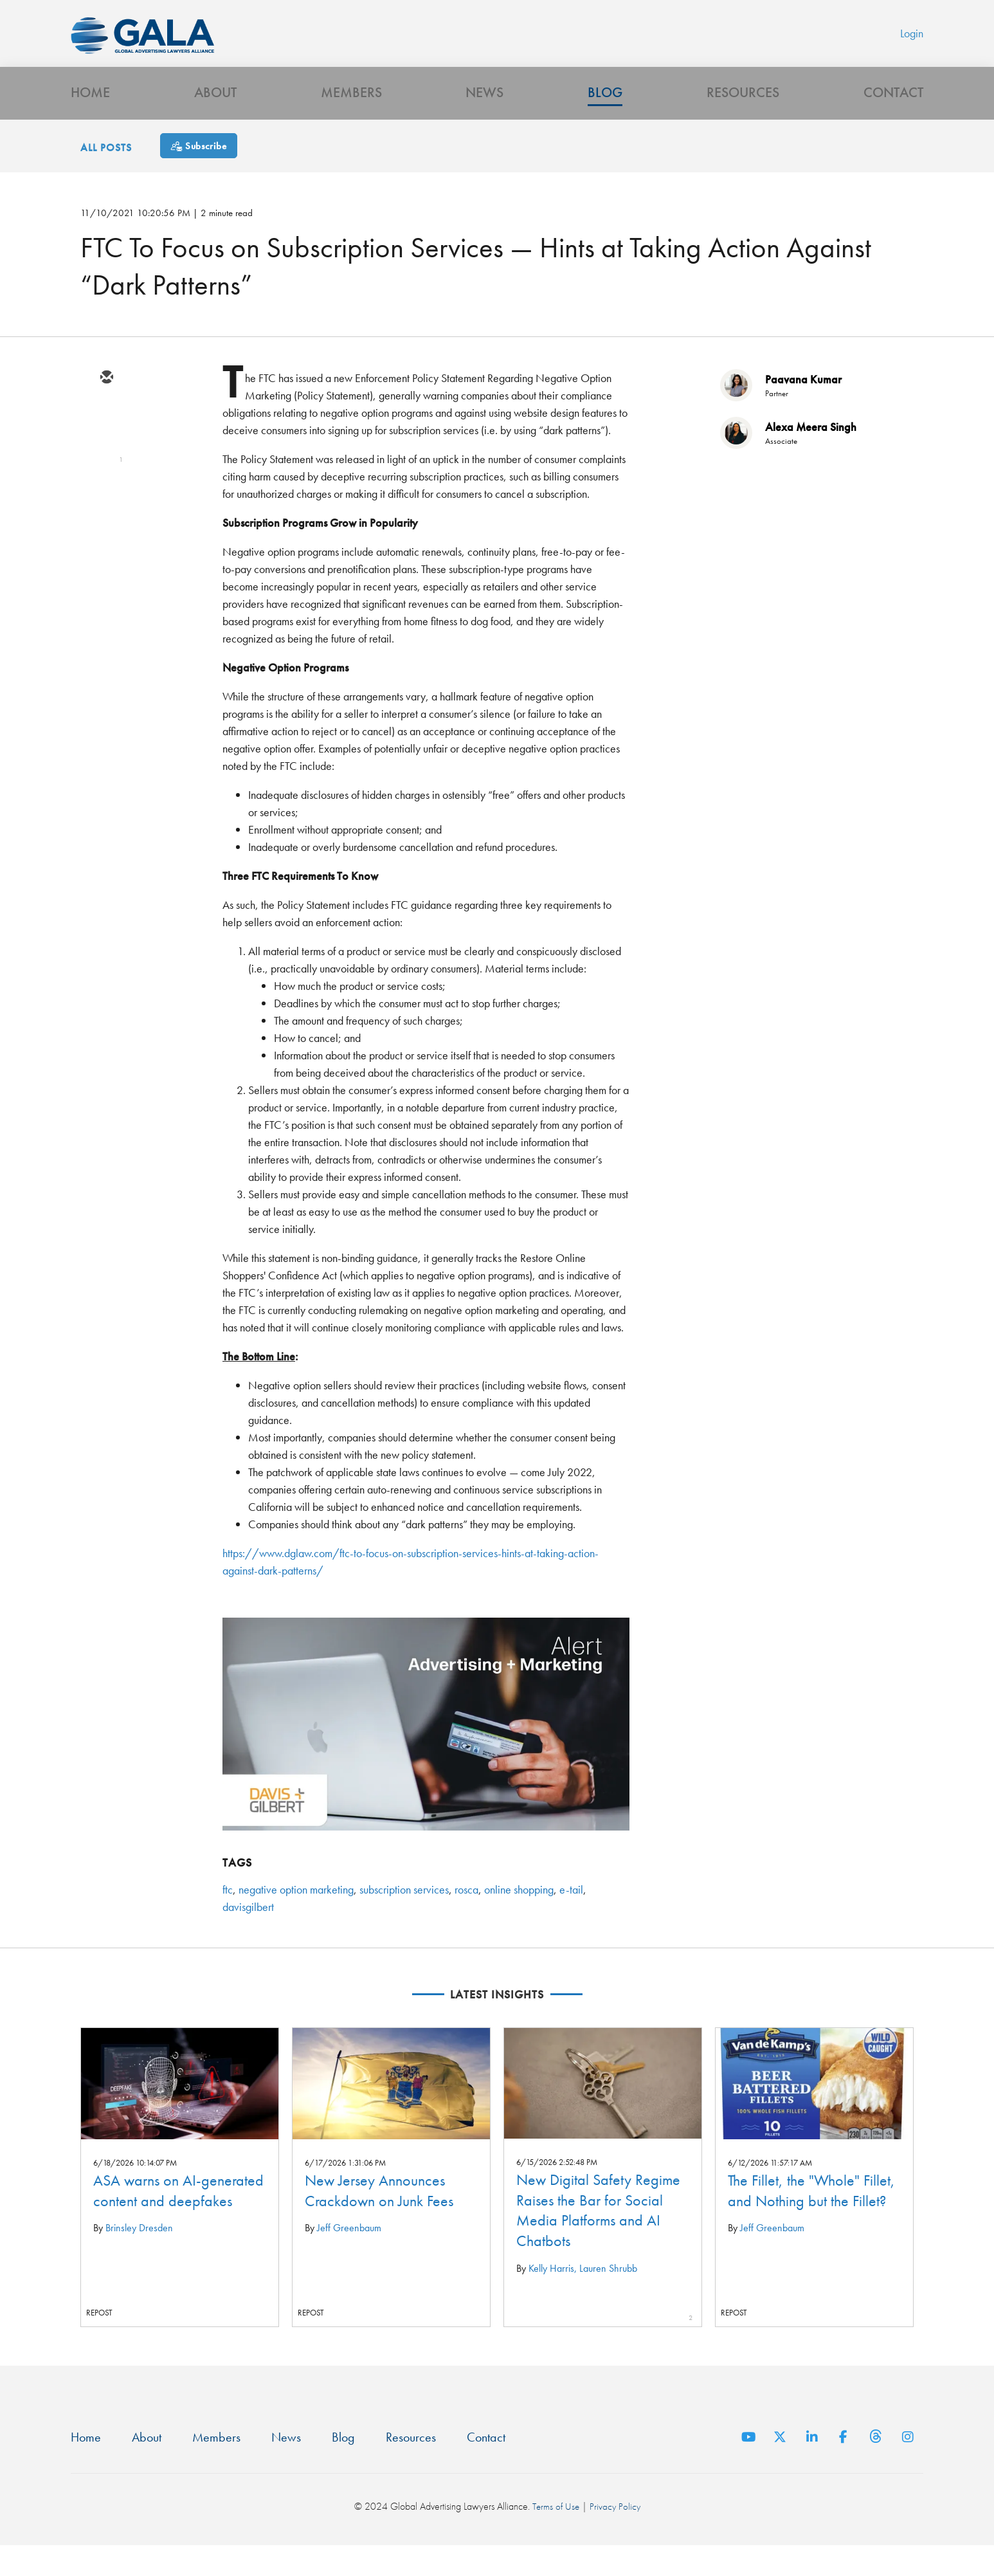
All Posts (106, 176)
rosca (466, 1918)
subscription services (404, 1918)
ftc (227, 1918)
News (484, 119)
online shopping (519, 1918)
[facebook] (106, 519)
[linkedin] (106, 482)
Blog (605, 119)
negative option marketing (296, 1918)
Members (351, 119)
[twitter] (106, 444)
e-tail (571, 1918)
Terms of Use (554, 2537)
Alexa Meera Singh (810, 455)
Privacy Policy (616, 2537)
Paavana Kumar (803, 408)
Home (90, 119)
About (215, 119)
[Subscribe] (198, 174)
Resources (743, 119)
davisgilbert (248, 1935)
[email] (106, 407)
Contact (893, 119)
